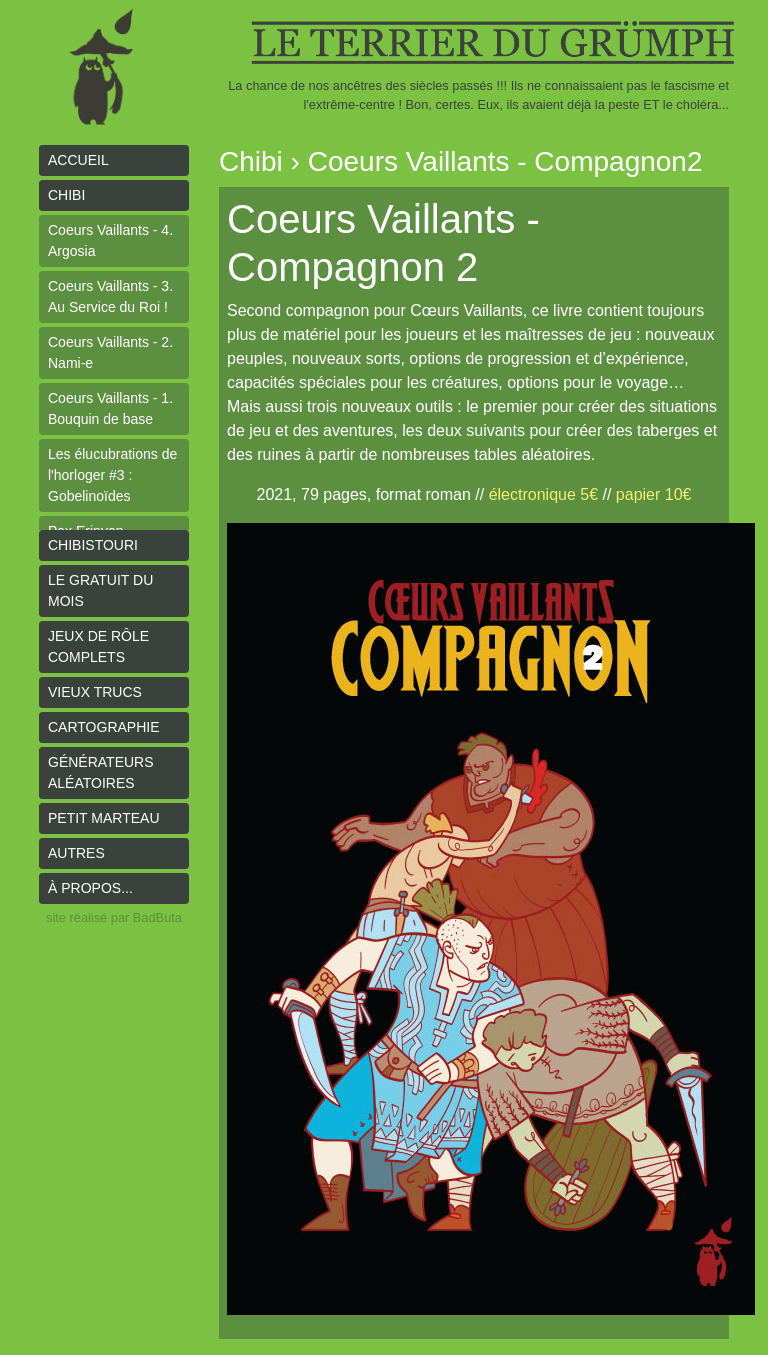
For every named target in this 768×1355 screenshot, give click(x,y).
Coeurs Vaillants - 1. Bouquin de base (110, 408)
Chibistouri (93, 545)
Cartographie (104, 727)
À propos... (90, 888)
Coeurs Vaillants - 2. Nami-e (110, 352)
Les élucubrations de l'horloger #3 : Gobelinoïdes (112, 475)
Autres (76, 853)
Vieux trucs (95, 692)
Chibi (66, 195)
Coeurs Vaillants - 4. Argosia (110, 240)
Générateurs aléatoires (101, 772)
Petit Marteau (104, 818)
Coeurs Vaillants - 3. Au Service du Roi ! (110, 296)
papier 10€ (654, 494)
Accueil (78, 160)
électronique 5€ (543, 494)
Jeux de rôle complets (98, 646)
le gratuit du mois (100, 590)
